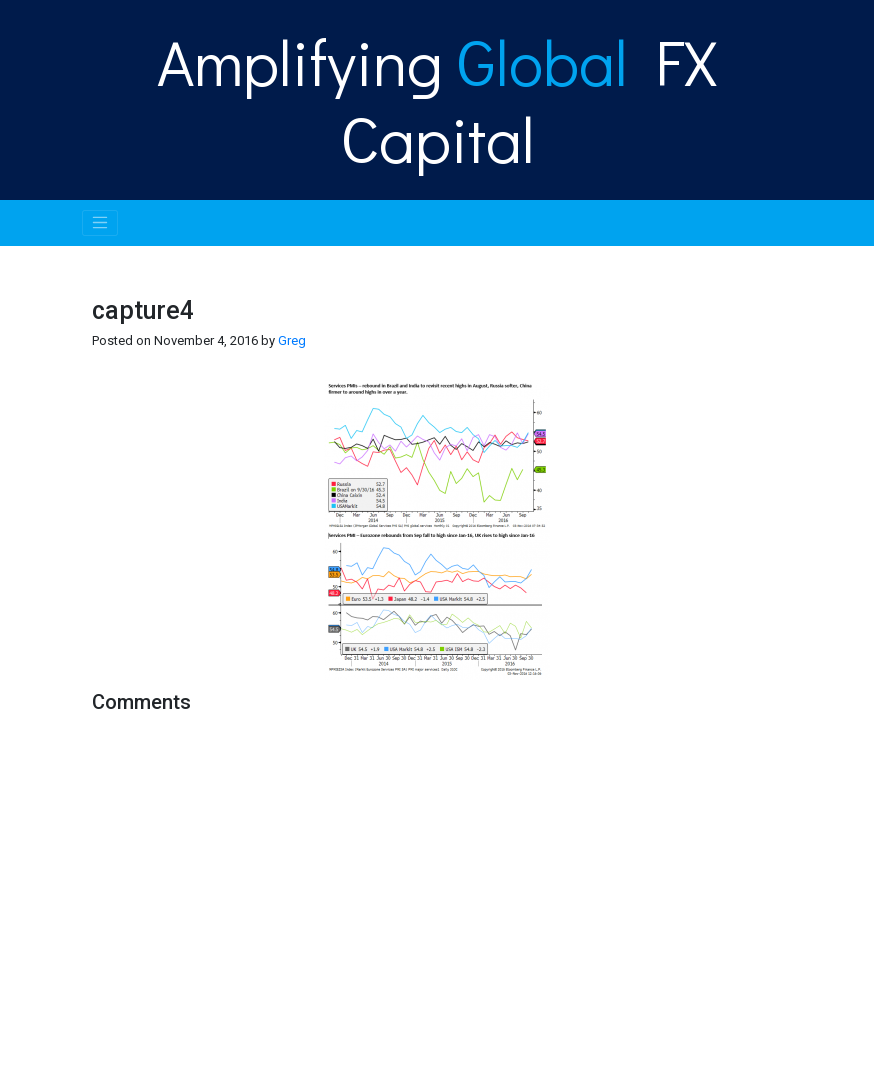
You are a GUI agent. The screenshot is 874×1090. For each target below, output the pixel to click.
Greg (292, 340)
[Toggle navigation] (100, 223)
